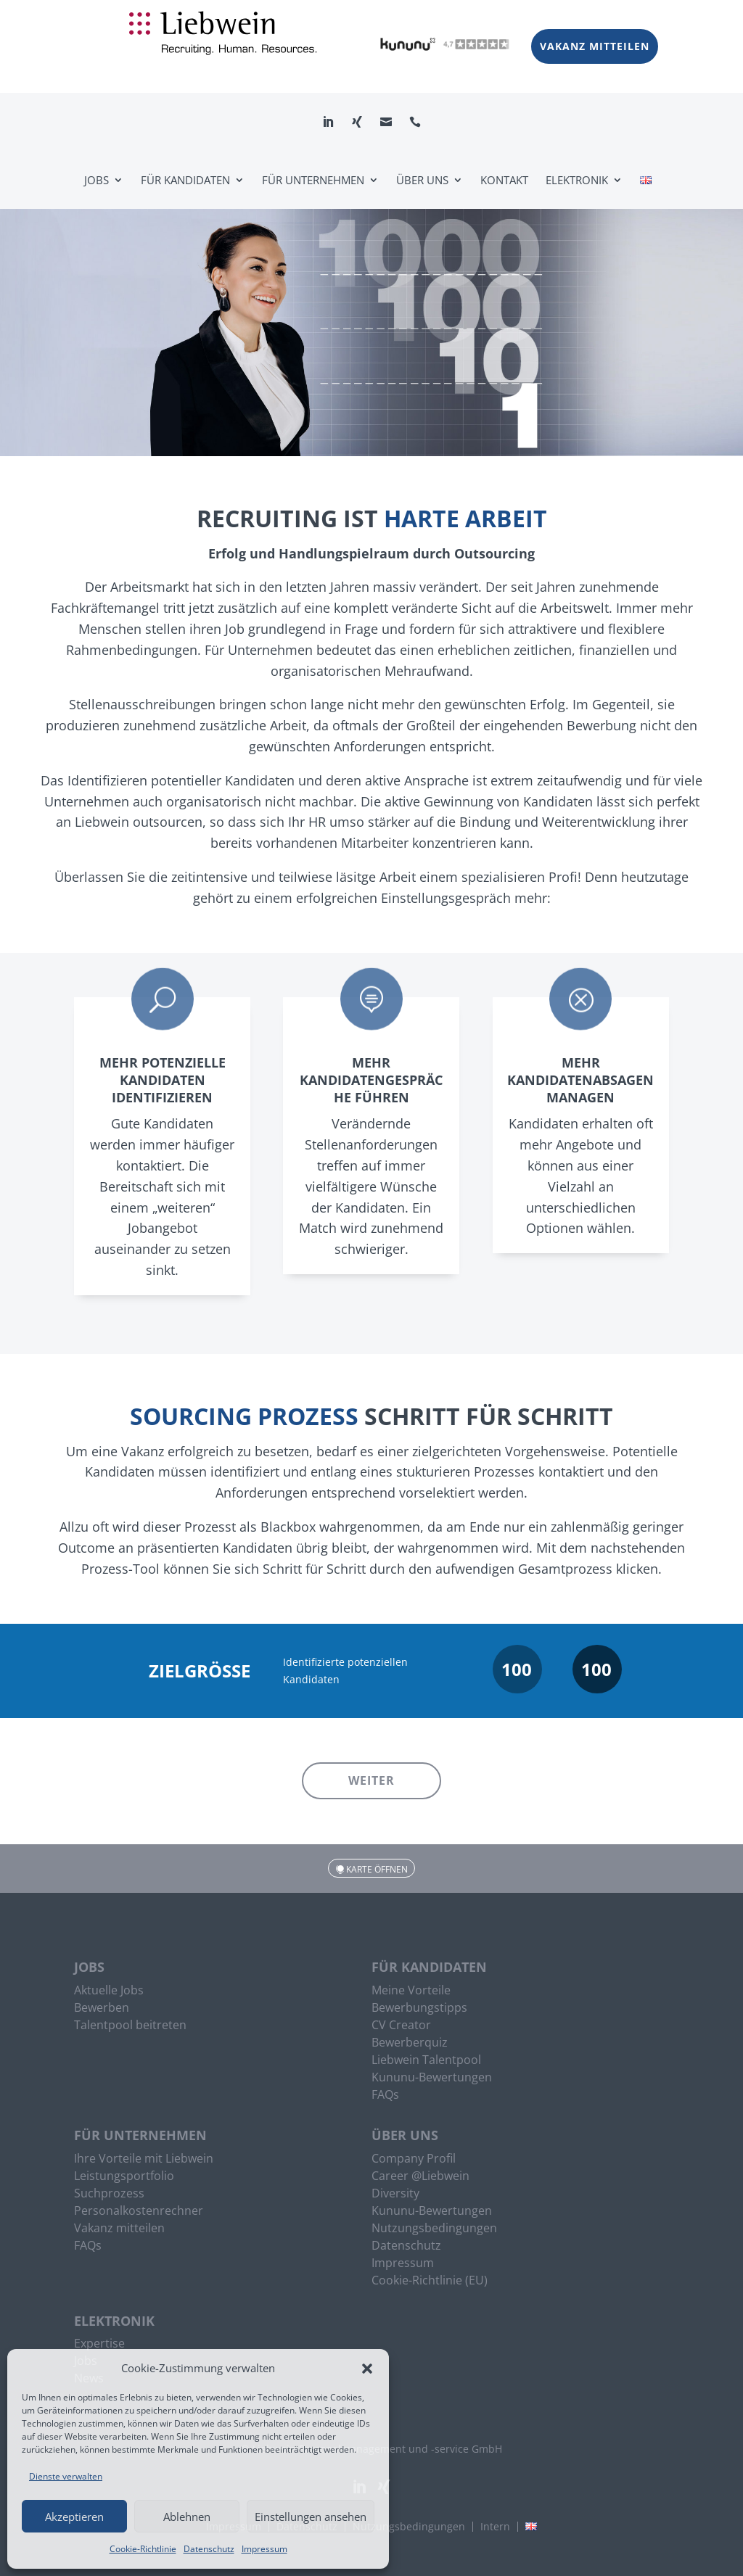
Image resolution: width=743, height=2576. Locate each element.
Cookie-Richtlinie (143, 2549)
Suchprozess (109, 2194)
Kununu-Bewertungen (432, 2078)
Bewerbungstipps (419, 2008)
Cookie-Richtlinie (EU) (430, 2281)
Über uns (422, 180)
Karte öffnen (377, 1869)
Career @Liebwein (420, 2177)
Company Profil (414, 2159)
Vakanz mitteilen (594, 46)
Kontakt (504, 180)
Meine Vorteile (411, 1991)
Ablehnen (186, 2516)
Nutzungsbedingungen (434, 2229)
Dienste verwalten (65, 2476)
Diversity (395, 2194)
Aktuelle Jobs (109, 1991)
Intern (495, 2527)
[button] (367, 2368)
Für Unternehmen (313, 180)
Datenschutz (209, 2549)
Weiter (371, 1780)
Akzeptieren (74, 2516)
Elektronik (577, 180)
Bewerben (101, 2008)
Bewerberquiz (410, 2043)
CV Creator (401, 2026)
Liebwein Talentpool (426, 2061)
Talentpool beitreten (130, 2026)
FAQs (385, 2095)
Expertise (99, 2344)
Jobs (96, 180)
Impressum (264, 2549)
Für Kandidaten (185, 180)
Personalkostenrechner (138, 2211)
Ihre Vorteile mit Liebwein (143, 2159)
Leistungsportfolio (124, 2177)
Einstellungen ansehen (310, 2516)
